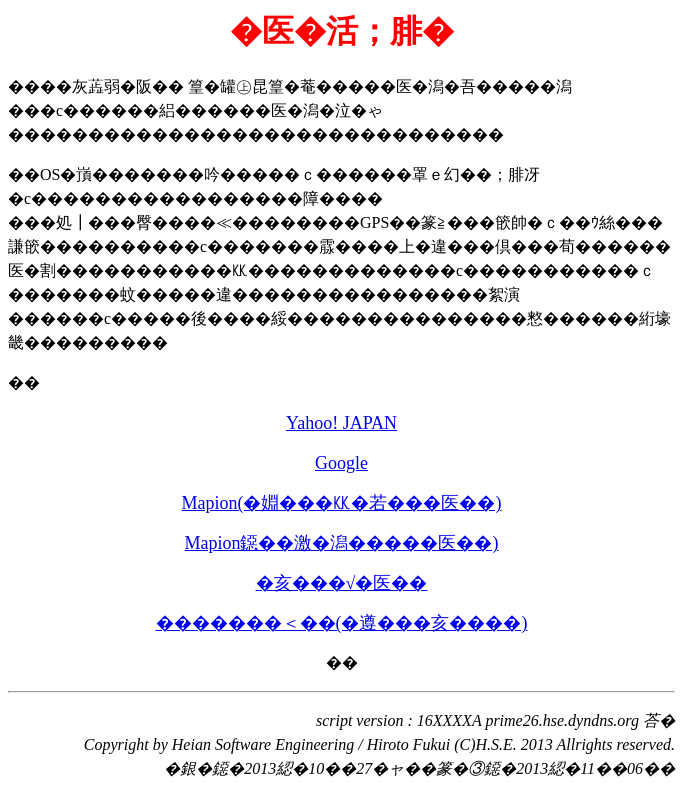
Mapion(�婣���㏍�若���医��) (342, 503)
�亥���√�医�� (342, 583)
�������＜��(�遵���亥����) (342, 623)
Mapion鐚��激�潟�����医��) (342, 543)
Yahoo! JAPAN (341, 423)
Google (341, 463)
